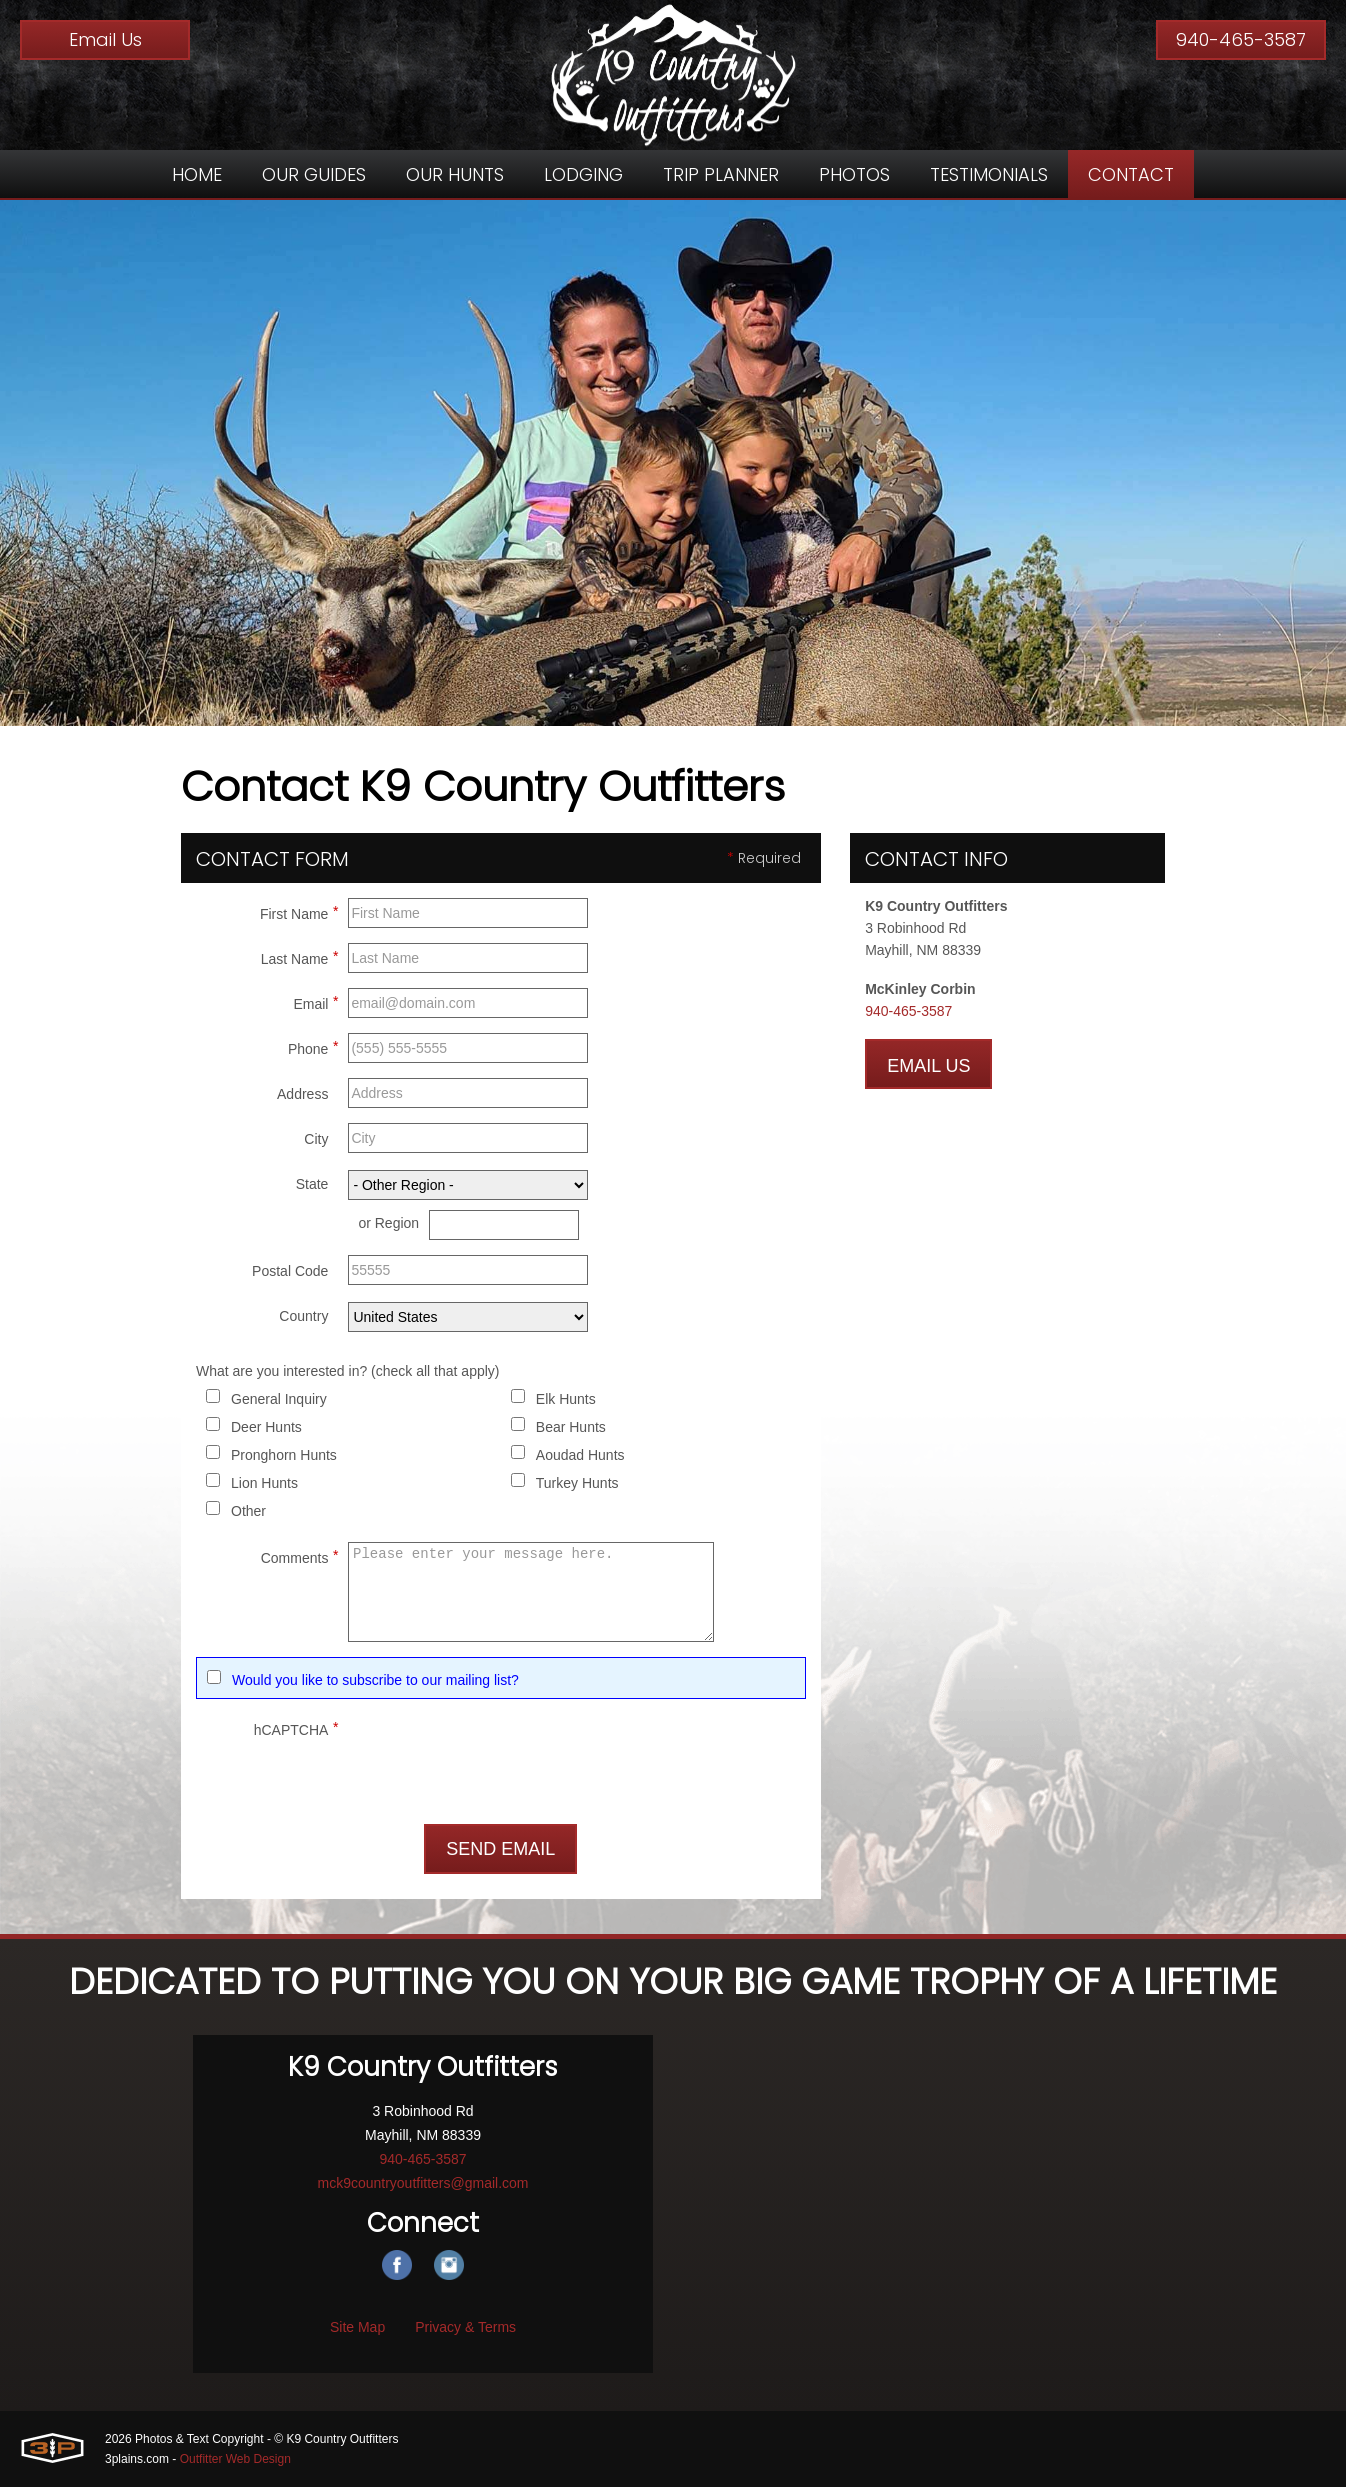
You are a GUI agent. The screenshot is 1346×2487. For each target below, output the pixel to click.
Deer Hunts (266, 1427)
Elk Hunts (566, 1399)
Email (315, 1001)
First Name (299, 911)
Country (303, 1316)
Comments (300, 1555)
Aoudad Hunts (580, 1455)
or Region (388, 1223)
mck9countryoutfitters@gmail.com (422, 2183)
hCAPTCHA (296, 1727)
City (316, 1139)
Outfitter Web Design (235, 2459)
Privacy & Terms (465, 2327)
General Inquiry (279, 1399)
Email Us (105, 39)
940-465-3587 (1241, 39)
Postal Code (290, 1271)
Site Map (357, 2327)
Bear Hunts (571, 1427)
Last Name (300, 956)
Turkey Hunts (577, 1483)
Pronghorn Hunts (284, 1455)
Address (302, 1094)
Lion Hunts (264, 1483)
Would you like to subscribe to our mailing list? (375, 1680)
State (312, 1184)
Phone (313, 1046)
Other (248, 1511)
